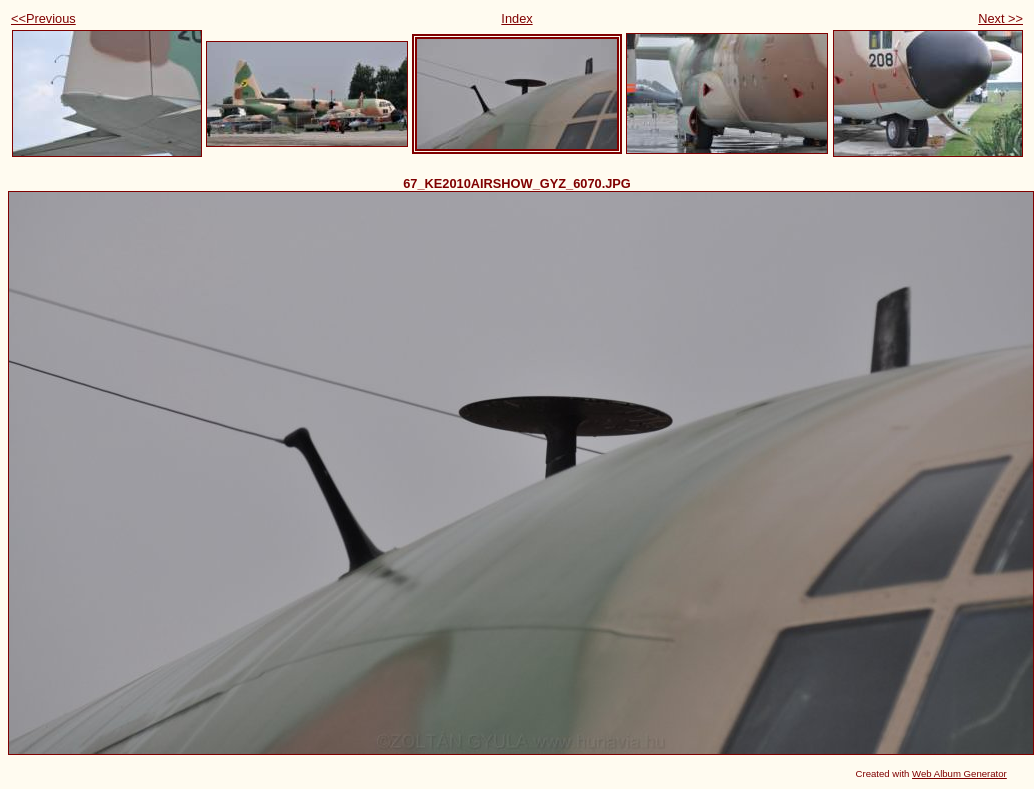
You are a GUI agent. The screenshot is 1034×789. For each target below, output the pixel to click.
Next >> (1000, 18)
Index (516, 18)
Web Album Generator (959, 773)
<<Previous (43, 18)
